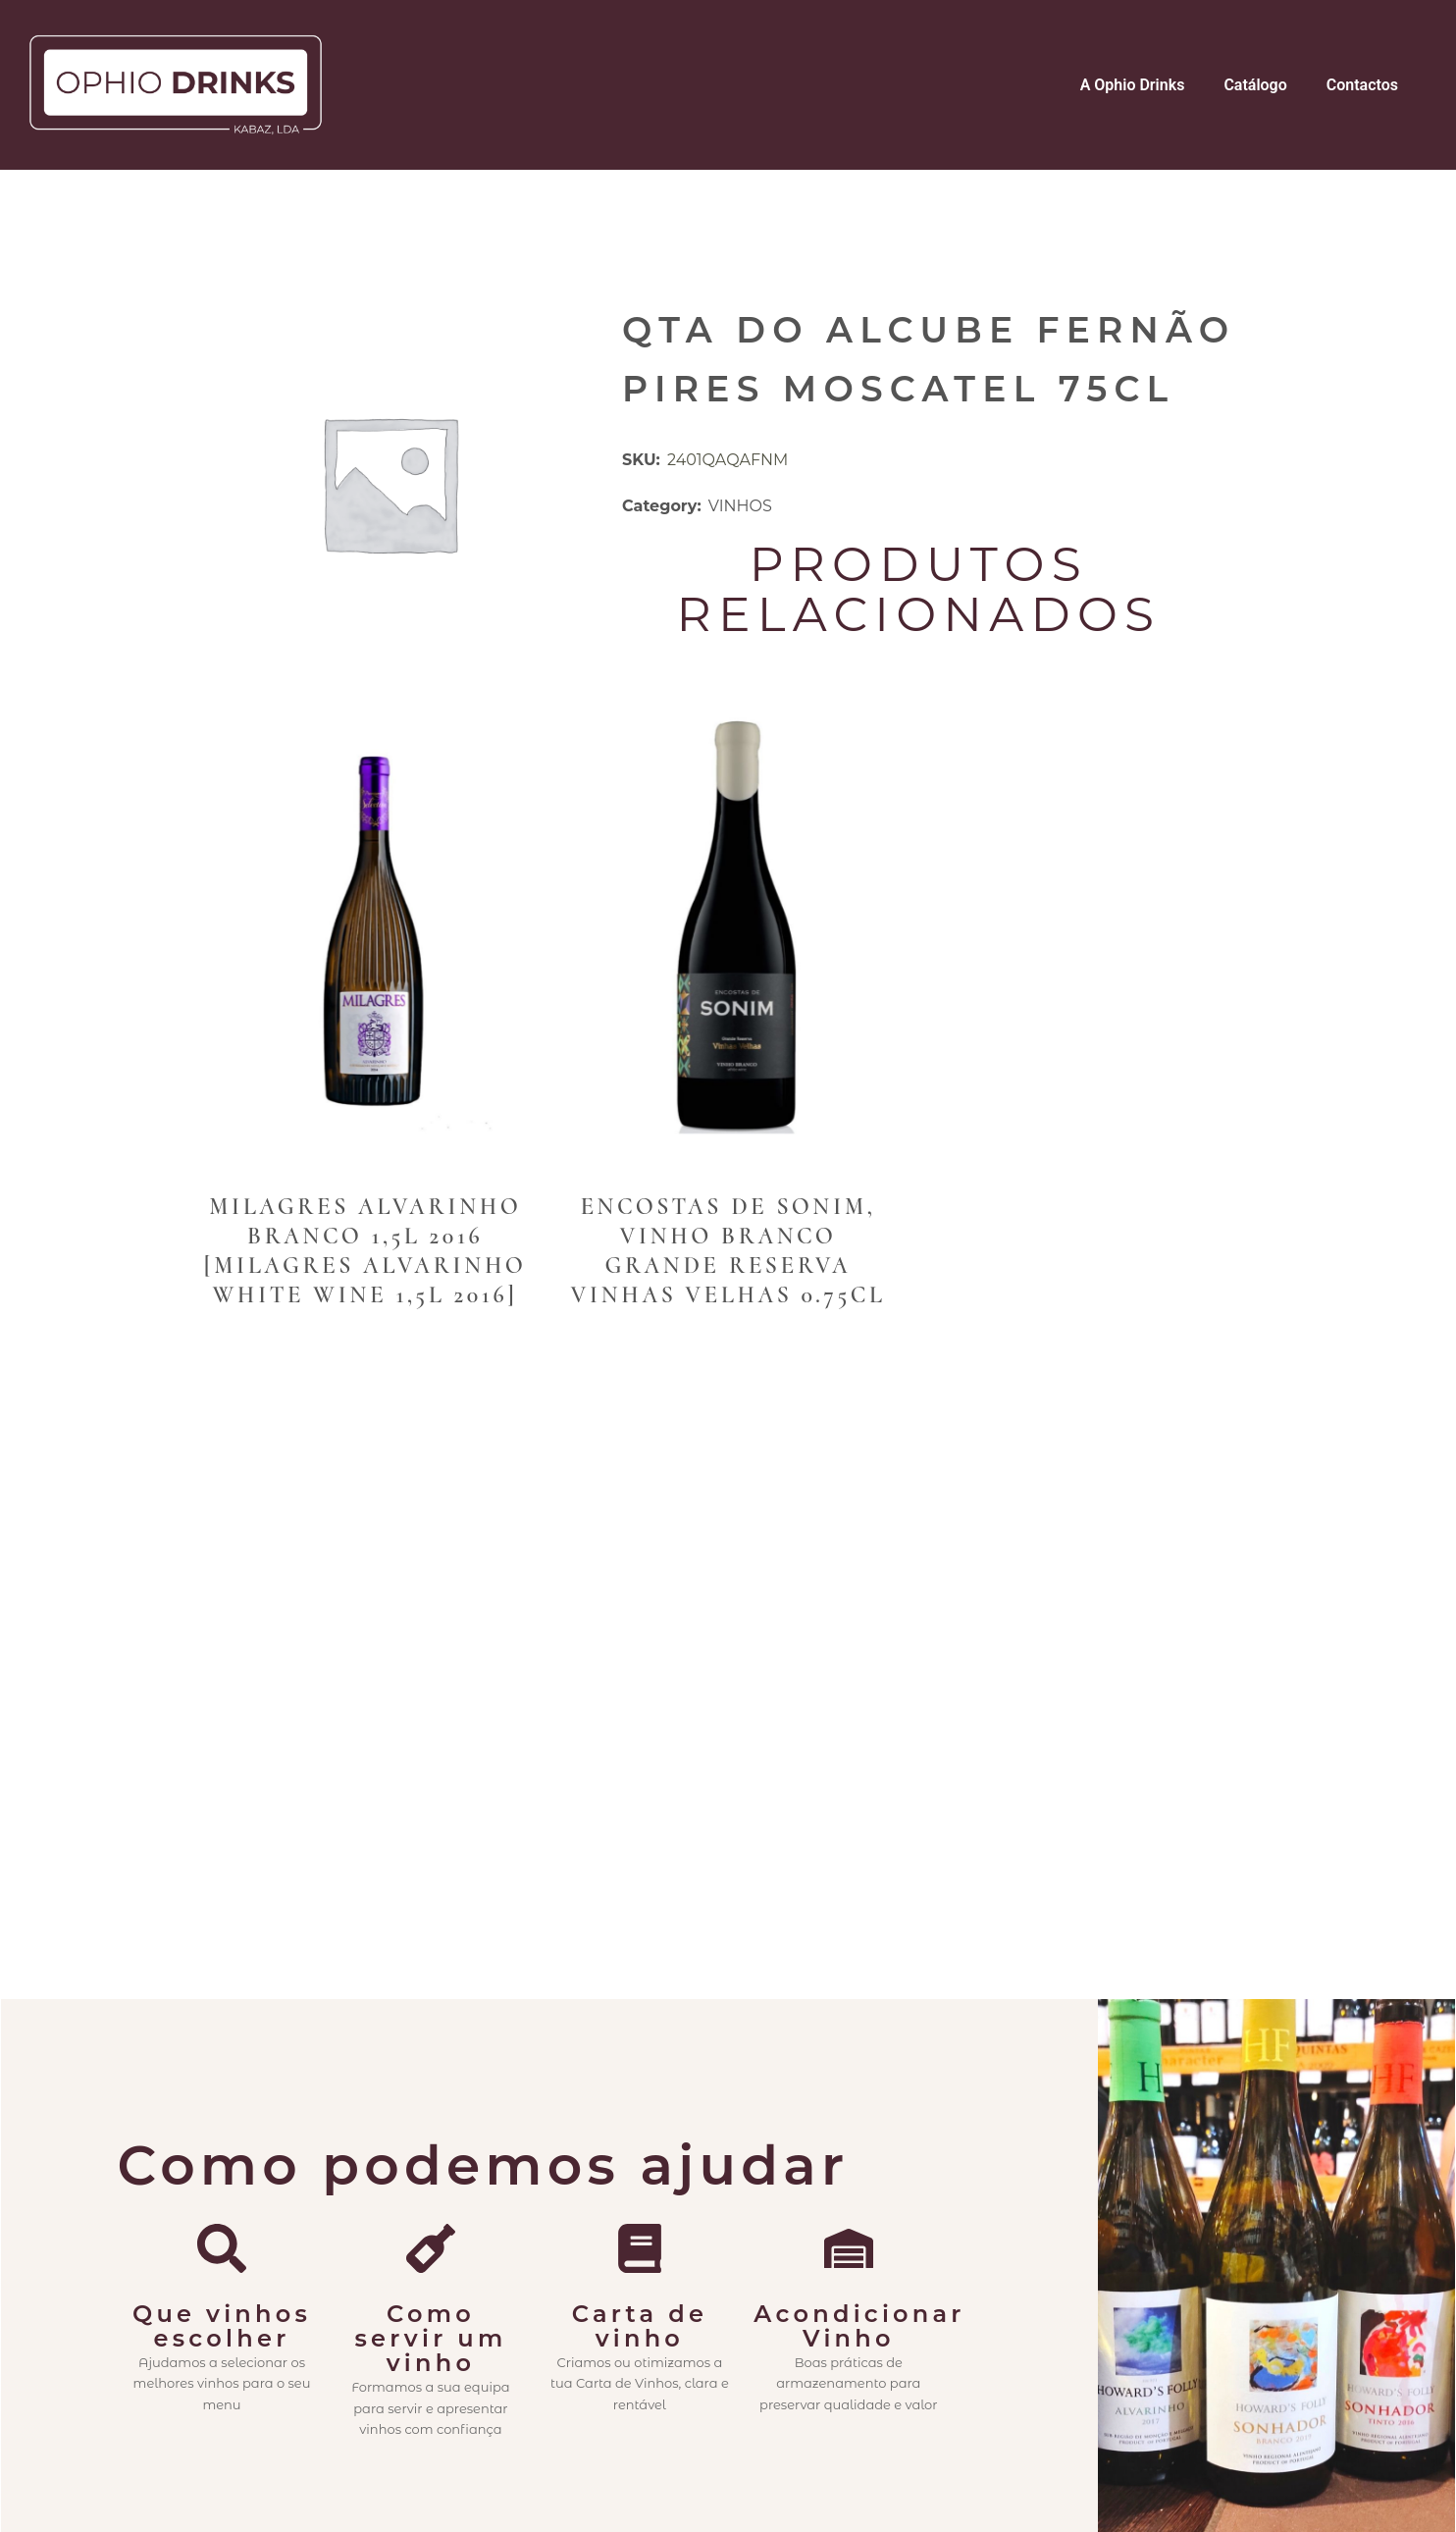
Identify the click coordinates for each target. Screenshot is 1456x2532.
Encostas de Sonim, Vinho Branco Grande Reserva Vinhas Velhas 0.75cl (728, 1250)
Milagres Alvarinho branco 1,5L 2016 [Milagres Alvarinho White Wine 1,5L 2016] (365, 1250)
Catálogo (1254, 85)
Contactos (1362, 85)
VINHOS (740, 506)
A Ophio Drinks (1132, 85)
